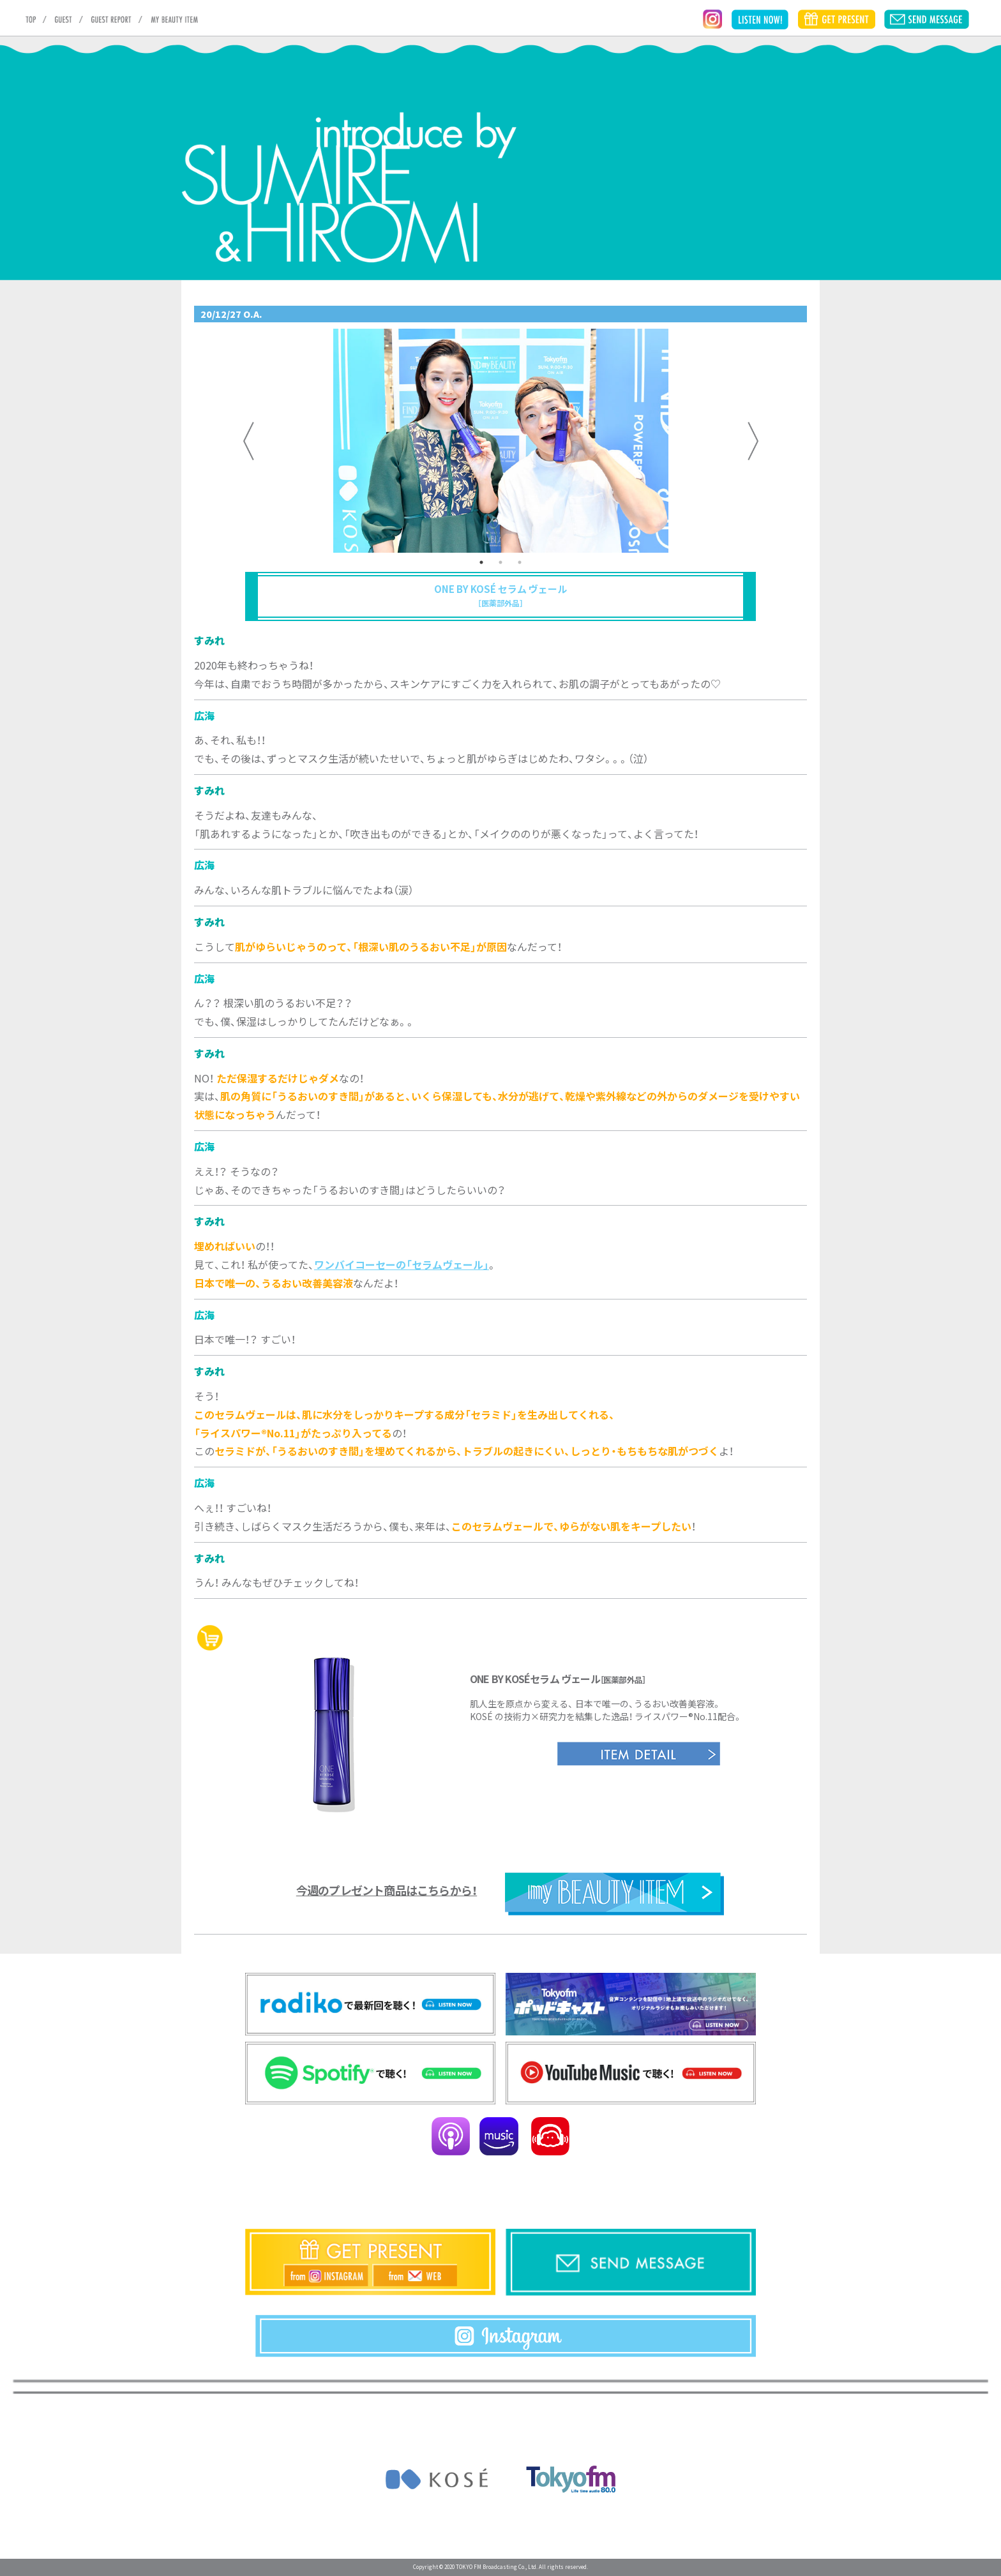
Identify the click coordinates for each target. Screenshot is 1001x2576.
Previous (248, 441)
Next (752, 441)
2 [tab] (500, 562)
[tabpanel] (500, 441)
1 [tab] (481, 562)
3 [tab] (519, 562)
